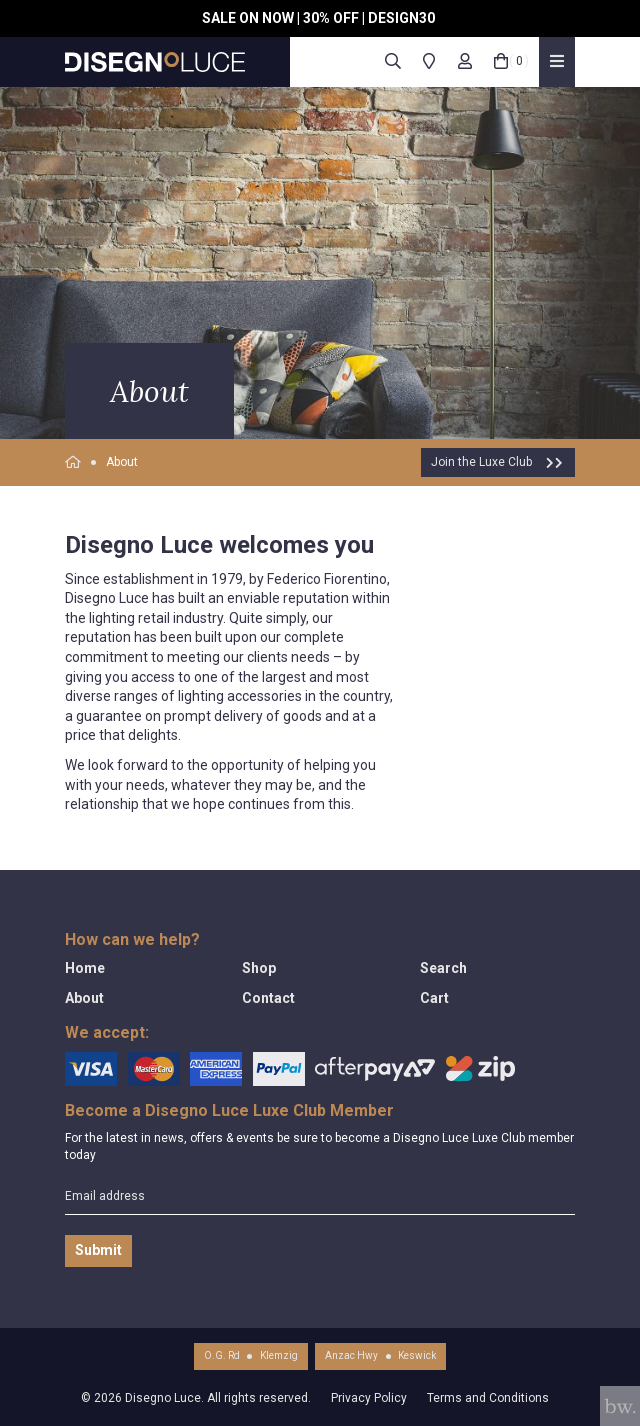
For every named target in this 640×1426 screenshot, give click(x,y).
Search (443, 968)
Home (85, 968)
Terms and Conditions (488, 1398)
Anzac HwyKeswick (380, 1355)
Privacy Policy (369, 1398)
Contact (268, 998)
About (122, 462)
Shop (259, 968)
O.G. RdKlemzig (251, 1355)
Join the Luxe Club (498, 462)
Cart (434, 998)
